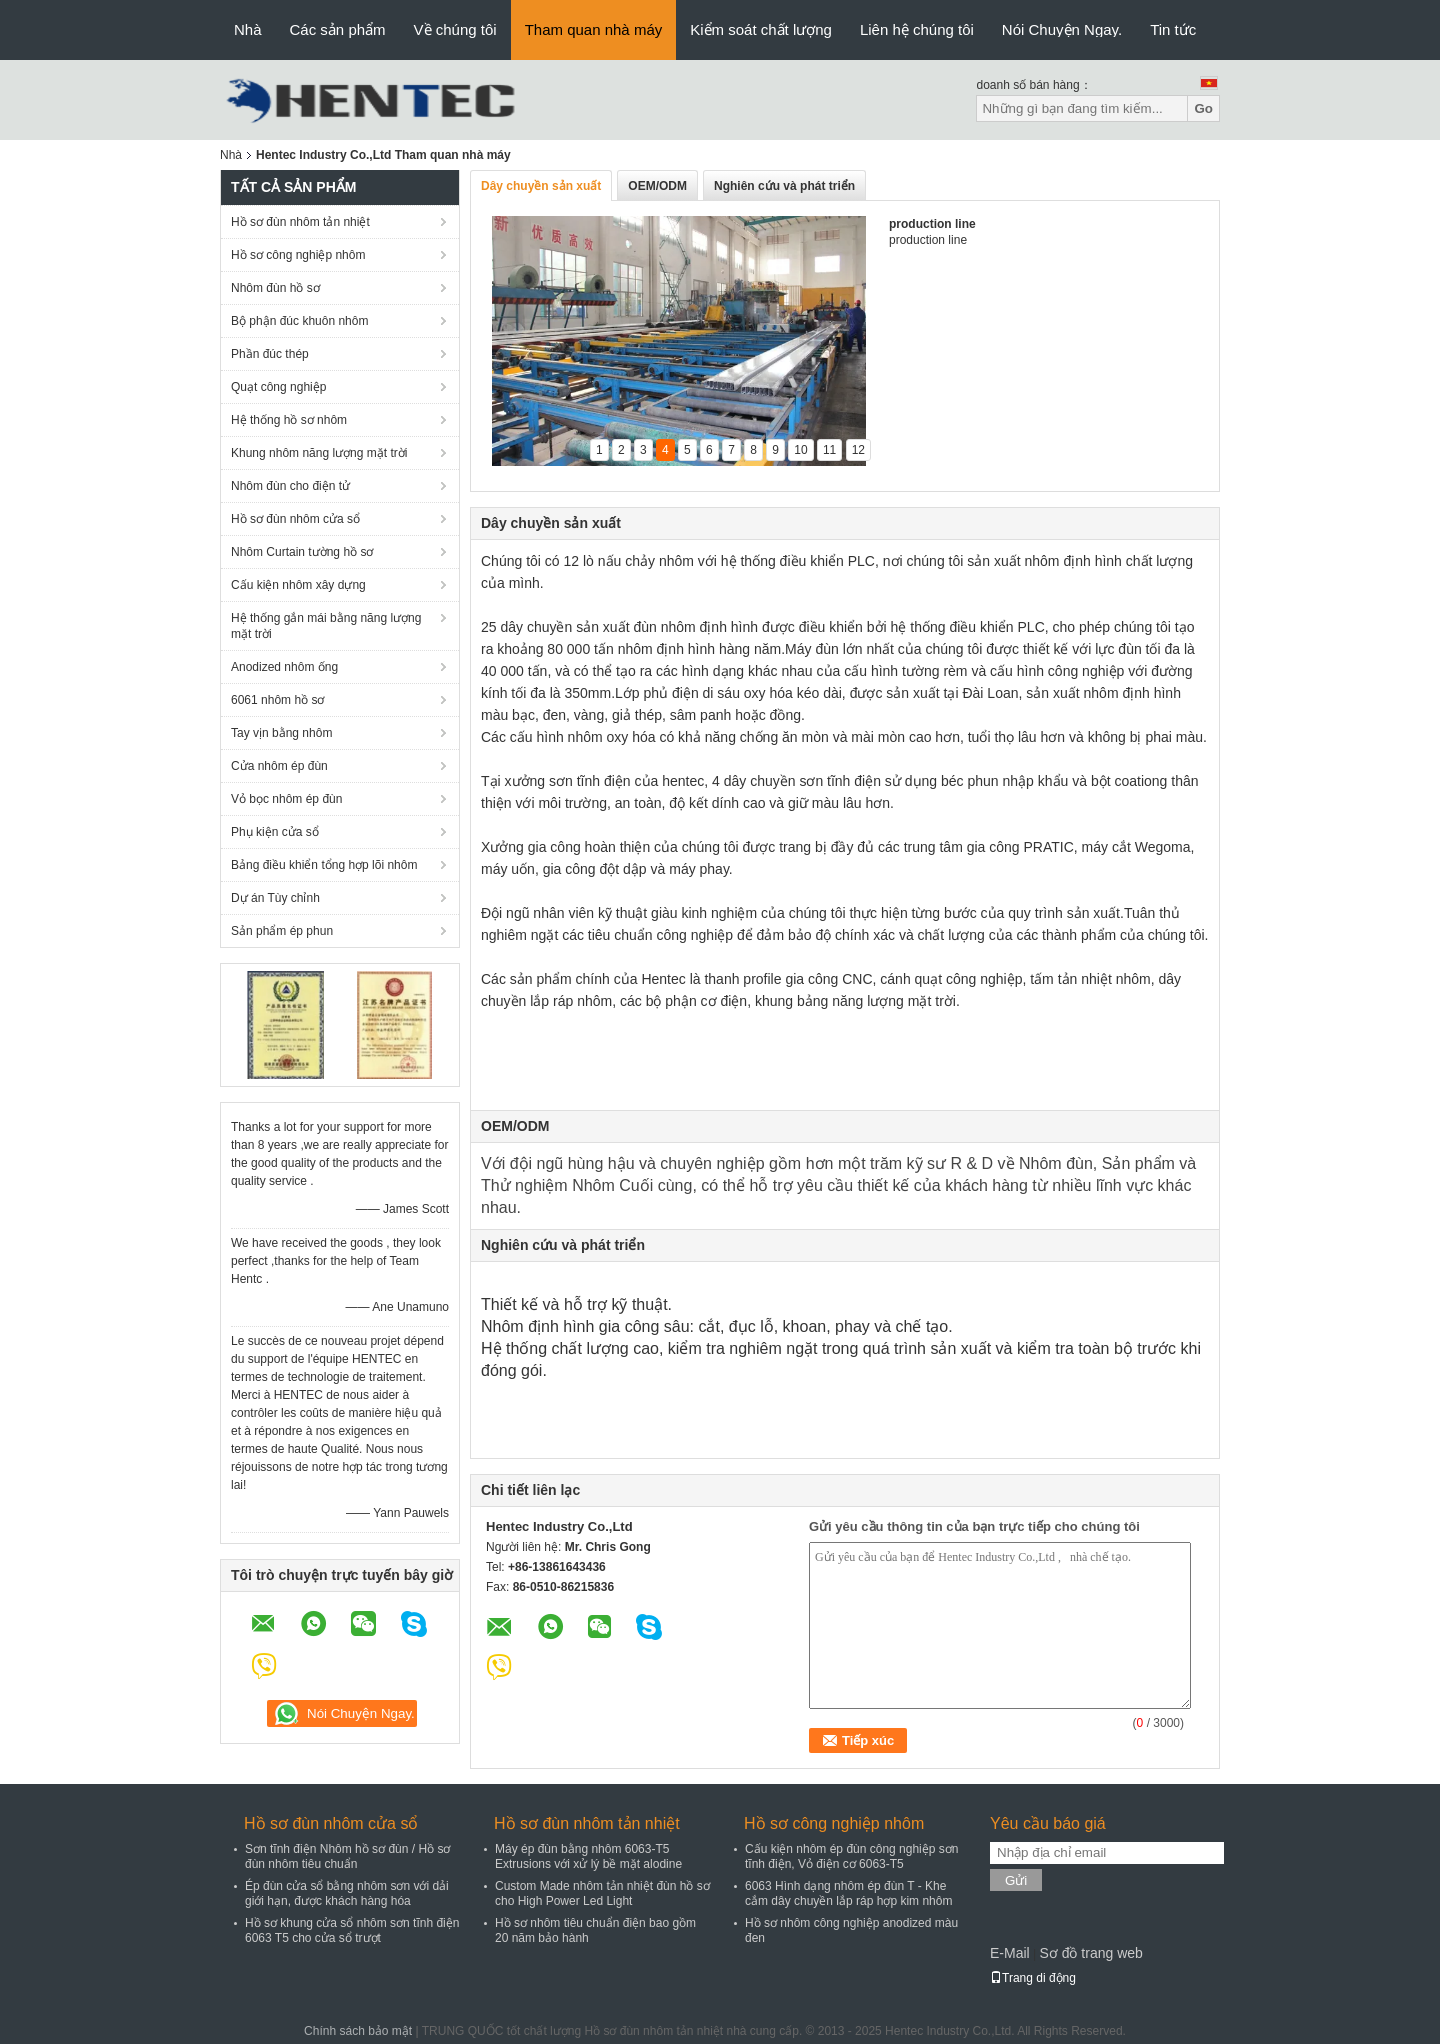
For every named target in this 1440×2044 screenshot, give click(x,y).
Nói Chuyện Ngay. (1062, 29)
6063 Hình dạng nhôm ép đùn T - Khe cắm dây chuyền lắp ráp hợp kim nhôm (848, 1893)
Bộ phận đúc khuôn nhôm (299, 321)
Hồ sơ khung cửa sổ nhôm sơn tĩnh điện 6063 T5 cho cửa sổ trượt (352, 1930)
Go (1203, 108)
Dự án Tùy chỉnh (275, 898)
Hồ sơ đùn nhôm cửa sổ (295, 519)
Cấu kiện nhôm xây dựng (298, 585)
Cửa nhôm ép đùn (279, 766)
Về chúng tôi (455, 29)
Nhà (248, 29)
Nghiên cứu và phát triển (784, 186)
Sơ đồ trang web (1090, 1953)
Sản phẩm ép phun (282, 931)
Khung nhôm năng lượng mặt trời (319, 453)
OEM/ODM (657, 186)
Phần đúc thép (270, 354)
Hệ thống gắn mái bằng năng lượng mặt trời (326, 626)
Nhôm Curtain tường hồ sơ (302, 552)
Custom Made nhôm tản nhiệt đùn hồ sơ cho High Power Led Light (602, 1893)
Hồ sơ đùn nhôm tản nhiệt (300, 222)
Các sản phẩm (338, 29)
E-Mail (1010, 1953)
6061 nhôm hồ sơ (277, 700)
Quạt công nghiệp (278, 387)
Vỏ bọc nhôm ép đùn (286, 799)
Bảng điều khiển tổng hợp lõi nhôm (324, 865)
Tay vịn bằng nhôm (281, 733)
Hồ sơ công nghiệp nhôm (298, 255)
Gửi (1016, 1880)
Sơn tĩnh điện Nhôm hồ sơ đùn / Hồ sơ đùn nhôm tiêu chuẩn (347, 1856)
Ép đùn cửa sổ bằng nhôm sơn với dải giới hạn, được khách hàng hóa (347, 1893)
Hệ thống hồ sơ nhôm (289, 420)
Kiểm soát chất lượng (761, 29)
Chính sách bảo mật (358, 2031)
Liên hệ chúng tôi (917, 29)
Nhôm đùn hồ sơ (275, 288)
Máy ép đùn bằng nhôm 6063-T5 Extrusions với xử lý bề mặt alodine (588, 1856)
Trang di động (1033, 1978)
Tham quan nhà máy (594, 29)
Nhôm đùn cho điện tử (290, 486)
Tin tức (1173, 29)
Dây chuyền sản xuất (541, 186)
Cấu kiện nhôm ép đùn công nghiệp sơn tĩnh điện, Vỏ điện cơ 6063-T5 (851, 1856)
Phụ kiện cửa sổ (275, 832)
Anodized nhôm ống (284, 667)
